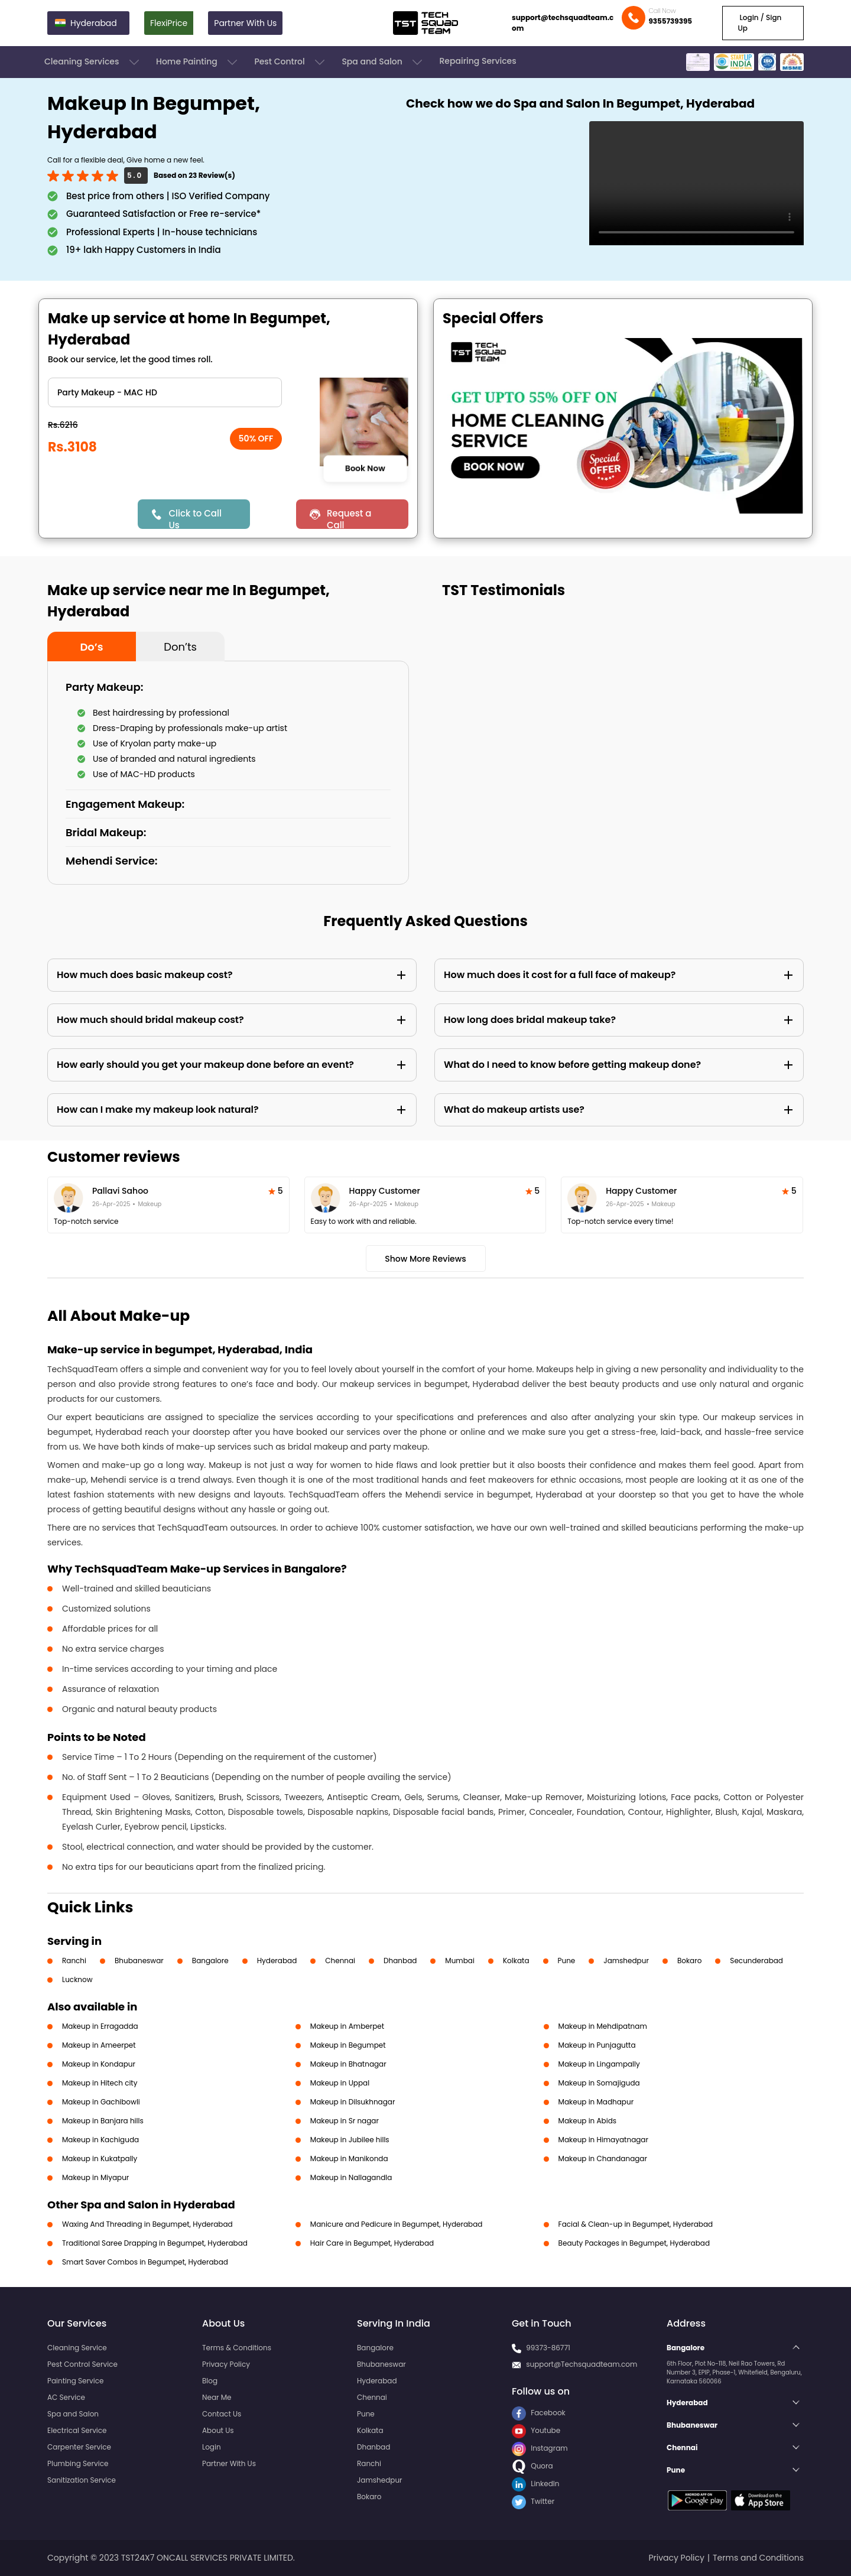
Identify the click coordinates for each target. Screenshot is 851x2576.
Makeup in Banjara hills (103, 2121)
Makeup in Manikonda (349, 2158)
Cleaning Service (77, 2348)
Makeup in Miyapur (95, 2177)
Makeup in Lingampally (599, 2064)
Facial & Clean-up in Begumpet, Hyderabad (635, 2224)
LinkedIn (535, 2483)
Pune (567, 1960)
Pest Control (290, 62)
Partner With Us (245, 23)
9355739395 (670, 21)
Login (211, 2447)
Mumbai (460, 1960)
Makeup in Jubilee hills (349, 2140)
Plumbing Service (77, 2463)
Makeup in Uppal (339, 2083)
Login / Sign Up (759, 22)
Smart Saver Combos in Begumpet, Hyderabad (145, 2262)
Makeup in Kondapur (98, 2064)
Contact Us (221, 2414)
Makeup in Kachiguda (100, 2140)
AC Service (66, 2397)
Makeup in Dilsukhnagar (352, 2102)
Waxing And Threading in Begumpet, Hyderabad (147, 2224)
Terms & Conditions (236, 2348)
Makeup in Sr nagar (344, 2121)
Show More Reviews (425, 1259)
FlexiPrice (168, 23)
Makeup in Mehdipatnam (602, 2026)
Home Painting (197, 62)
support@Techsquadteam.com (581, 2364)
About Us (218, 2430)
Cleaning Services (92, 62)
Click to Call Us (194, 518)
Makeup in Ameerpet (99, 2045)
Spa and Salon (383, 62)
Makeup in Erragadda (100, 2026)
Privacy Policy (226, 2364)
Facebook (539, 2413)
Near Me (216, 2397)
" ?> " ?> (165, 392)
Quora (532, 2466)
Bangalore (210, 1960)
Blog (209, 2381)
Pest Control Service (82, 2364)
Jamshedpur (626, 1960)
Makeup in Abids (587, 2121)
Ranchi (74, 1960)
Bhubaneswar (139, 1960)
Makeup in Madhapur (596, 2102)
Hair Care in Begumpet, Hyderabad (372, 2243)
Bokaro (689, 1960)
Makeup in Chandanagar (602, 2158)
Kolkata (516, 1960)
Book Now (364, 468)
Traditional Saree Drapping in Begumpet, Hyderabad (155, 2243)
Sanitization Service (81, 2480)
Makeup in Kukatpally (99, 2158)
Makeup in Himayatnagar (603, 2140)
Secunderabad (756, 1960)
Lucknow (77, 1979)
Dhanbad (400, 1960)
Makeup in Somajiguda (599, 2083)
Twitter (533, 2501)
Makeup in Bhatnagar (348, 2064)
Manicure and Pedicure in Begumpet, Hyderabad (396, 2224)
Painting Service (75, 2381)
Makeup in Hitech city (100, 2083)
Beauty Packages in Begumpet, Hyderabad (634, 2243)
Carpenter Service (79, 2447)
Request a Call (349, 518)
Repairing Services (477, 61)
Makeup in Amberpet (347, 2026)
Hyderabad (277, 1960)
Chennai (340, 1960)
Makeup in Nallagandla (351, 2177)
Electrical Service (77, 2430)
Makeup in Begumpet (348, 2045)
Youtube (536, 2430)
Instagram (540, 2448)
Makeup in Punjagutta (597, 2045)
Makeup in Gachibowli (101, 2102)
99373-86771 (548, 2348)
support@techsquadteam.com (562, 22)
